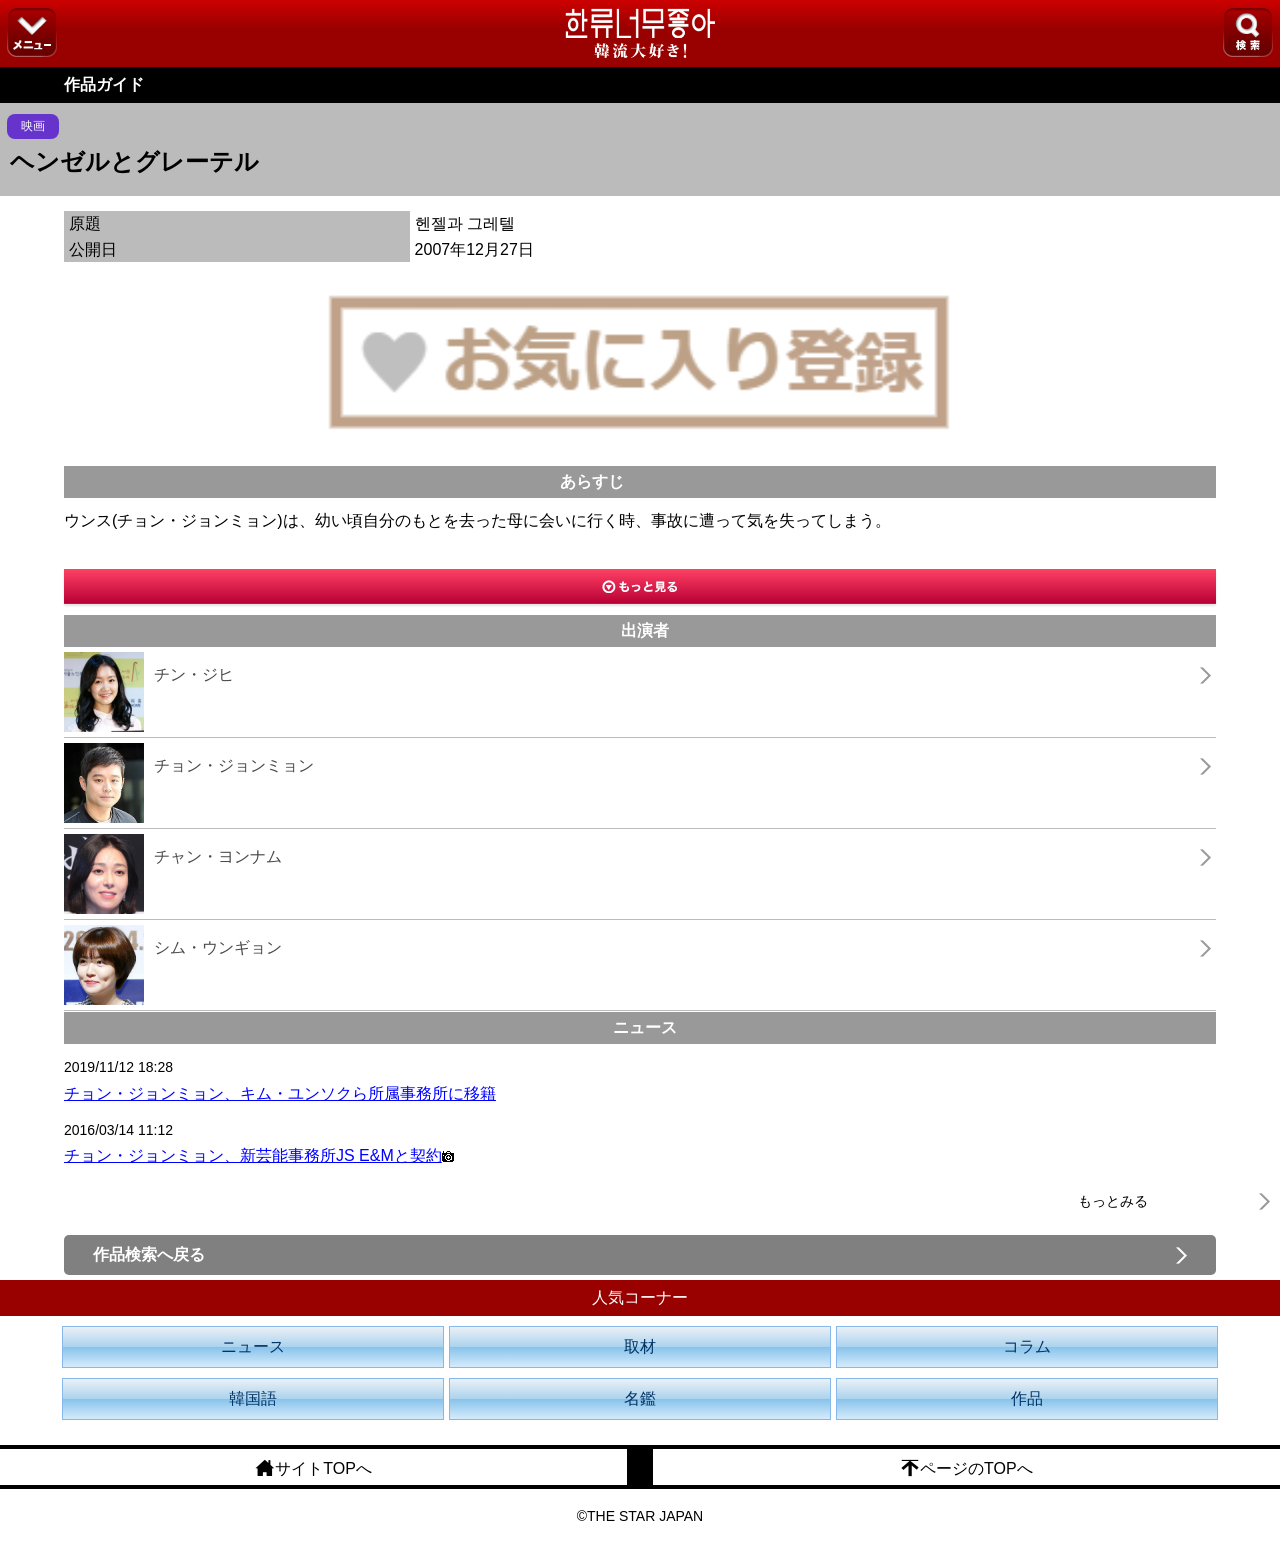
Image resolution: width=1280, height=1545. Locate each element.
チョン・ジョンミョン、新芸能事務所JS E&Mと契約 (259, 1155)
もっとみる (1113, 1201)
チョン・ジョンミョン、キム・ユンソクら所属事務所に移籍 (280, 1093)
